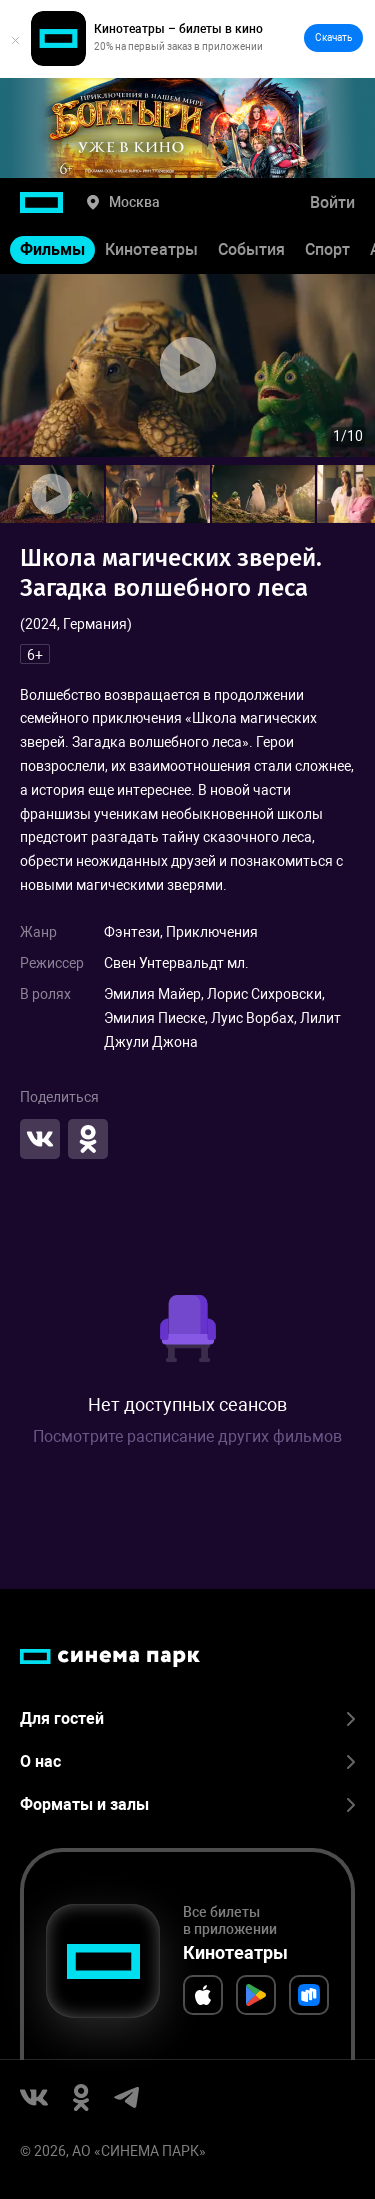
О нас (187, 1761)
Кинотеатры (151, 249)
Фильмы (52, 249)
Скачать (333, 37)
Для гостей (187, 1718)
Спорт (327, 249)
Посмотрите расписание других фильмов (187, 1436)
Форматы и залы (187, 1804)
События (251, 249)
